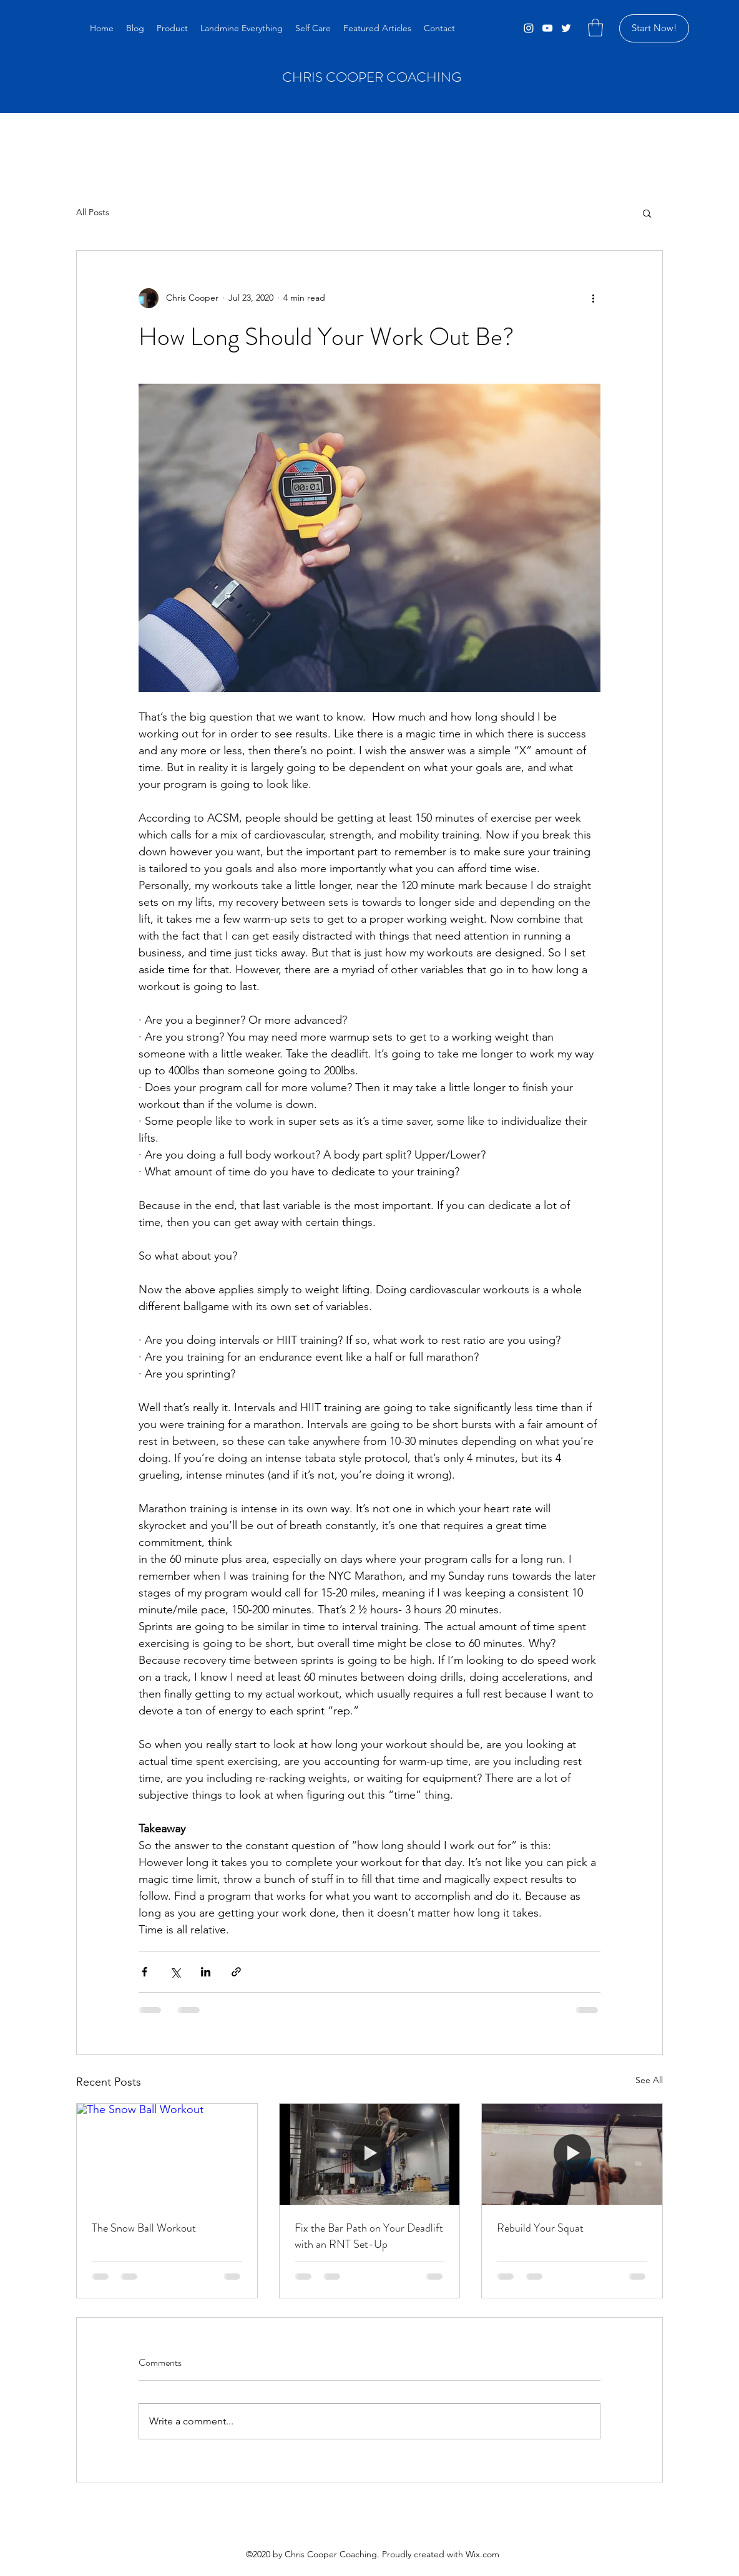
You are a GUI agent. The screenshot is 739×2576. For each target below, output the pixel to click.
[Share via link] (236, 1972)
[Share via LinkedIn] (206, 1972)
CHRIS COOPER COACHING (371, 77)
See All (649, 2080)
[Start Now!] (654, 28)
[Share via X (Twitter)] (175, 1972)
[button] (595, 28)
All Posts (92, 212)
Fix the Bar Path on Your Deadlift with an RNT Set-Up (369, 2236)
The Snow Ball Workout (144, 2228)
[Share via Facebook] (144, 1972)
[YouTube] (547, 28)
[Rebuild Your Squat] (572, 2154)
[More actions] (592, 298)
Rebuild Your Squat (540, 2228)
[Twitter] (566, 28)
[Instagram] (528, 28)
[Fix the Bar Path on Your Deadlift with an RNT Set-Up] (370, 2154)
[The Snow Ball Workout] (167, 2154)
